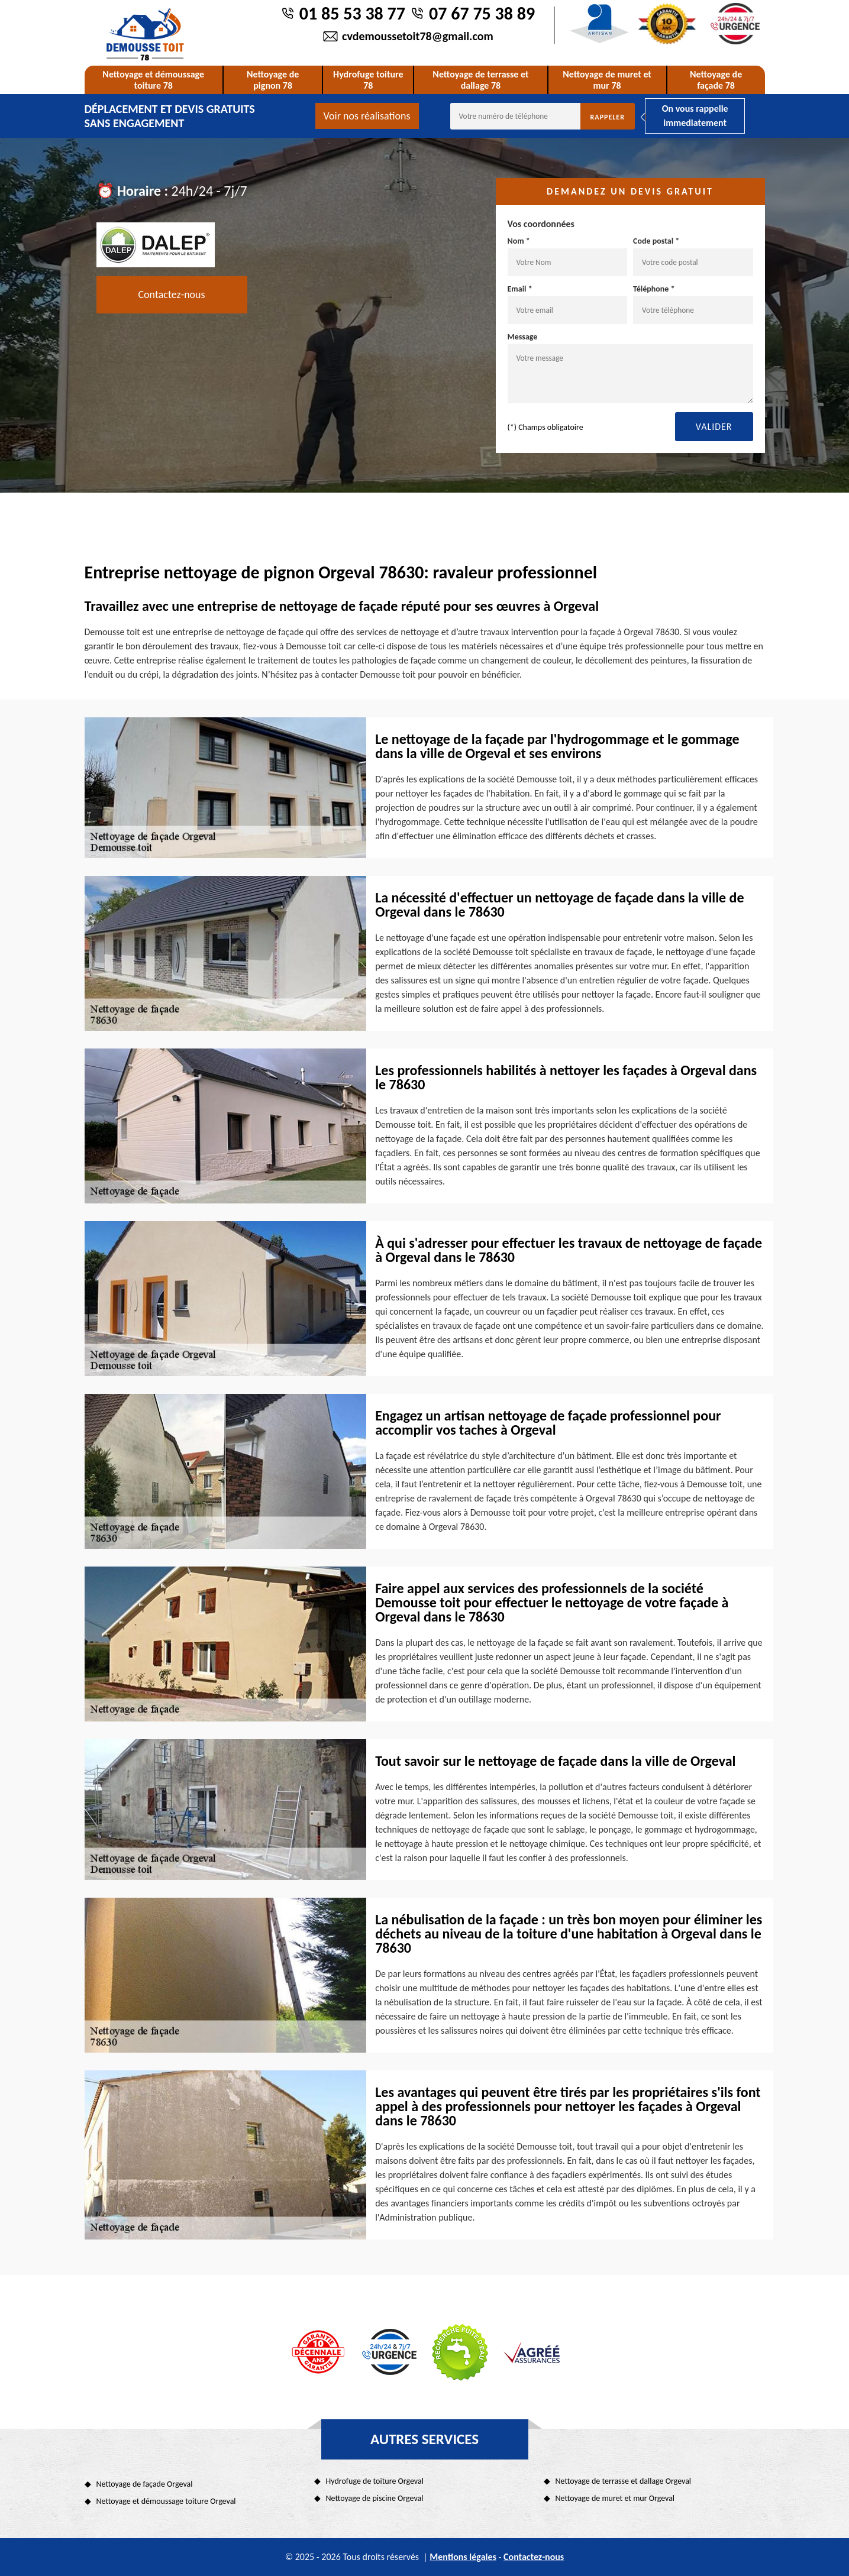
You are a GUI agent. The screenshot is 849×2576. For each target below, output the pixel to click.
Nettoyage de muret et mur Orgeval (615, 2498)
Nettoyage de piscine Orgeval (375, 2498)
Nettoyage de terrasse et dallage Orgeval (624, 2481)
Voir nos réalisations (367, 115)
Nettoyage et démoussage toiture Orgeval (166, 2501)
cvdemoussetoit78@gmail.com (417, 36)
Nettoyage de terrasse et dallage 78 (480, 80)
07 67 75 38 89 (482, 13)
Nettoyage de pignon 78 (273, 80)
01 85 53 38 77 (352, 13)
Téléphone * (693, 304)
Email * (568, 304)
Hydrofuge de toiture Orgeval (375, 2481)
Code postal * (693, 256)
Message (630, 367)
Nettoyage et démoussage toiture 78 (153, 80)
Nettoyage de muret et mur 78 (607, 80)
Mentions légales (463, 2556)
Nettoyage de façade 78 (716, 80)
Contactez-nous (171, 294)
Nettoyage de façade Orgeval (144, 2484)
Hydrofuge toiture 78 (368, 80)
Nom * (568, 256)
